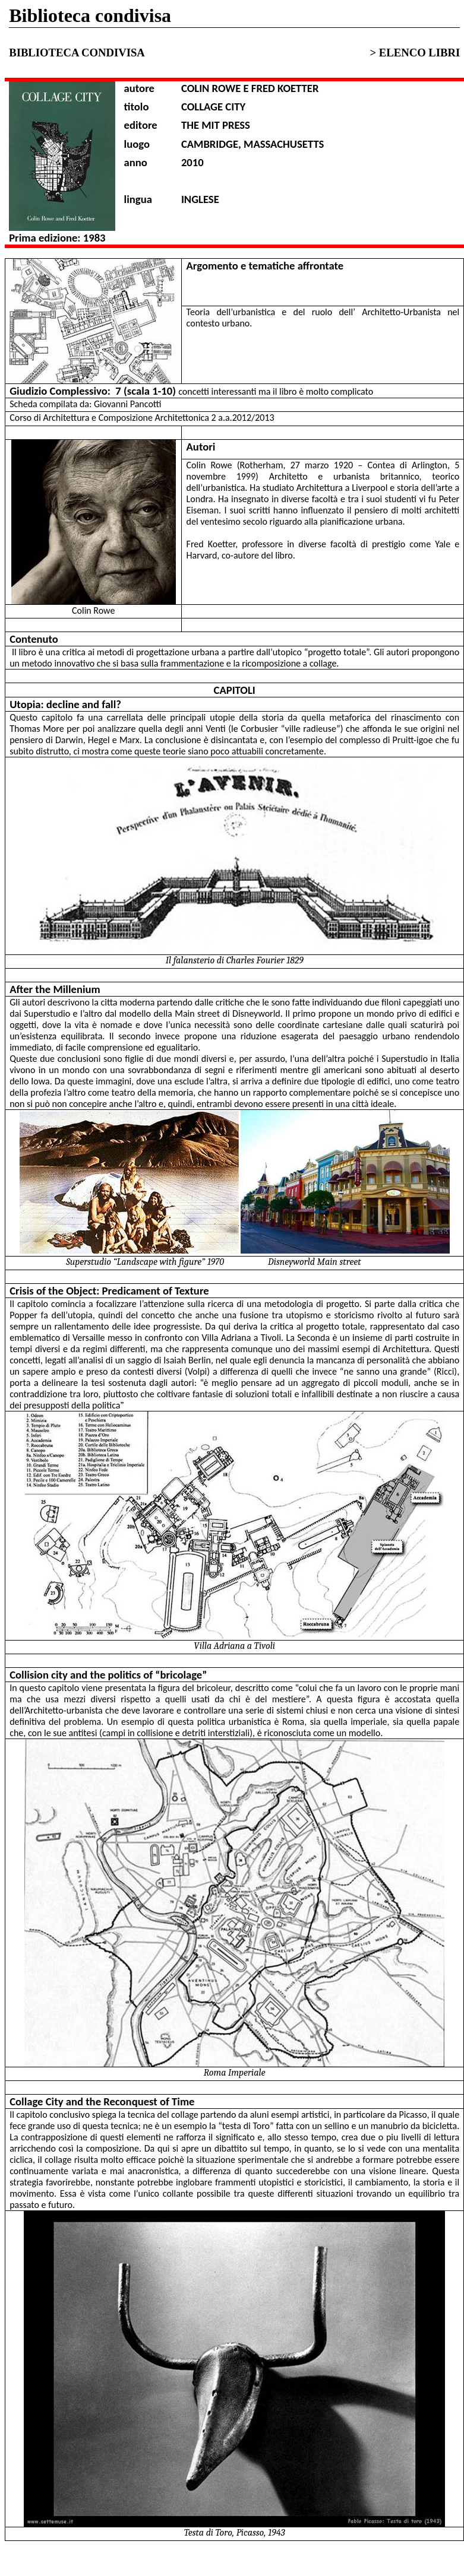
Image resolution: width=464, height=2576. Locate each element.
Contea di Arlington (407, 465)
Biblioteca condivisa (90, 15)
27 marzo (310, 465)
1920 (343, 465)
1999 (245, 476)
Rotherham (261, 465)
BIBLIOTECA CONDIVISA (79, 52)
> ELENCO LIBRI (415, 52)
